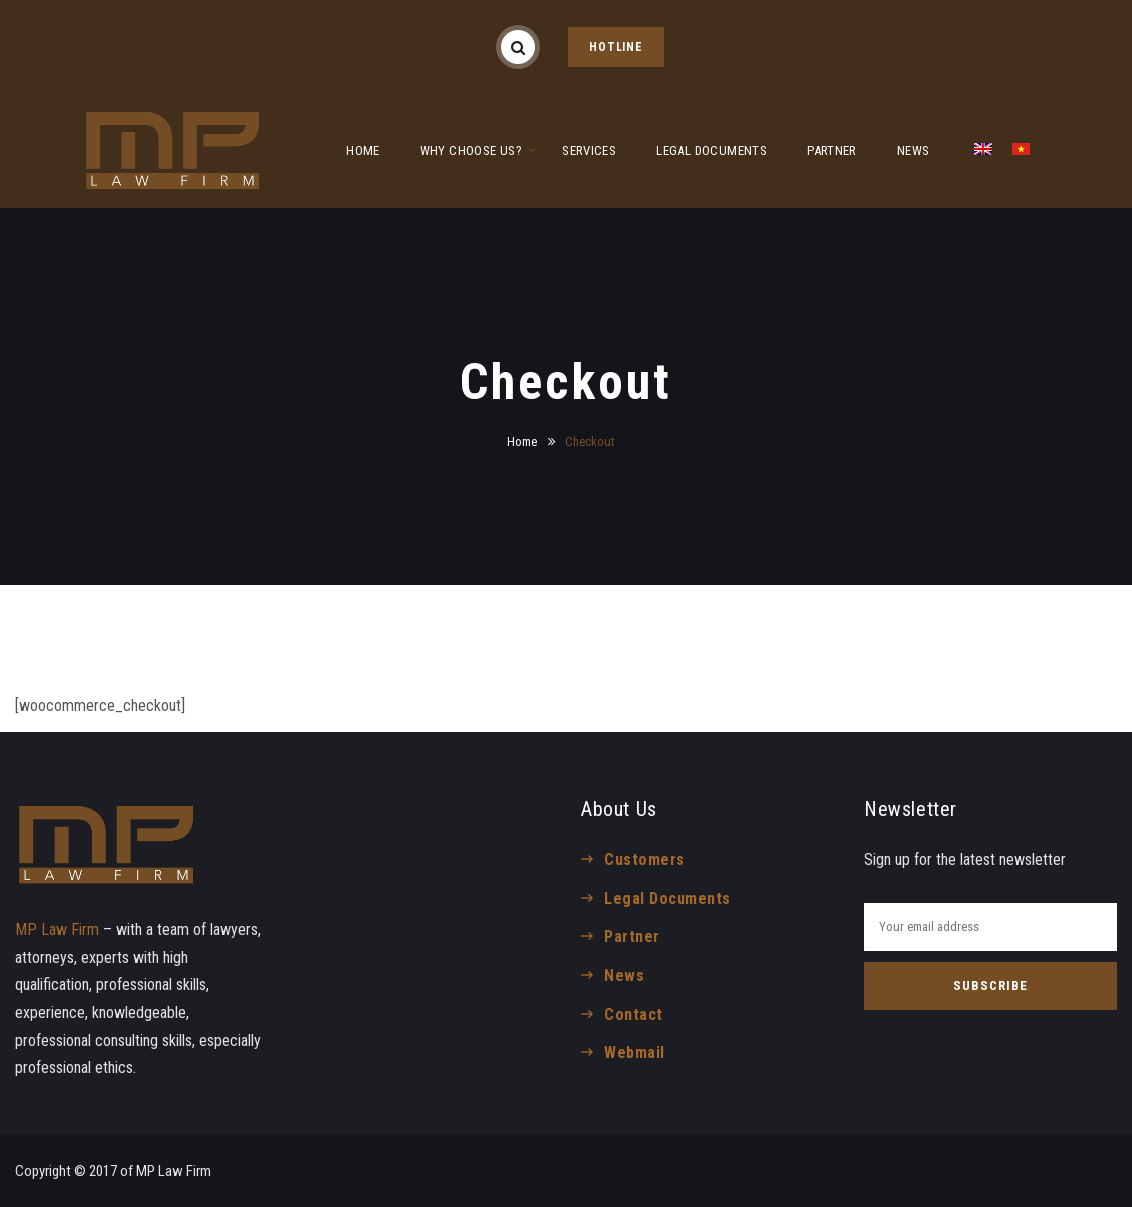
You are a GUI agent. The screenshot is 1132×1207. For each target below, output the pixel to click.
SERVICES (589, 150)
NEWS (913, 150)
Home (522, 441)
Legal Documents (667, 898)
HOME (363, 150)
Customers (644, 859)
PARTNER (832, 150)
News (624, 975)
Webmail (634, 1052)
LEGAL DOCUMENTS (711, 150)
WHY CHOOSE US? (471, 150)
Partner (631, 936)
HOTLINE (616, 47)
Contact (633, 1014)
